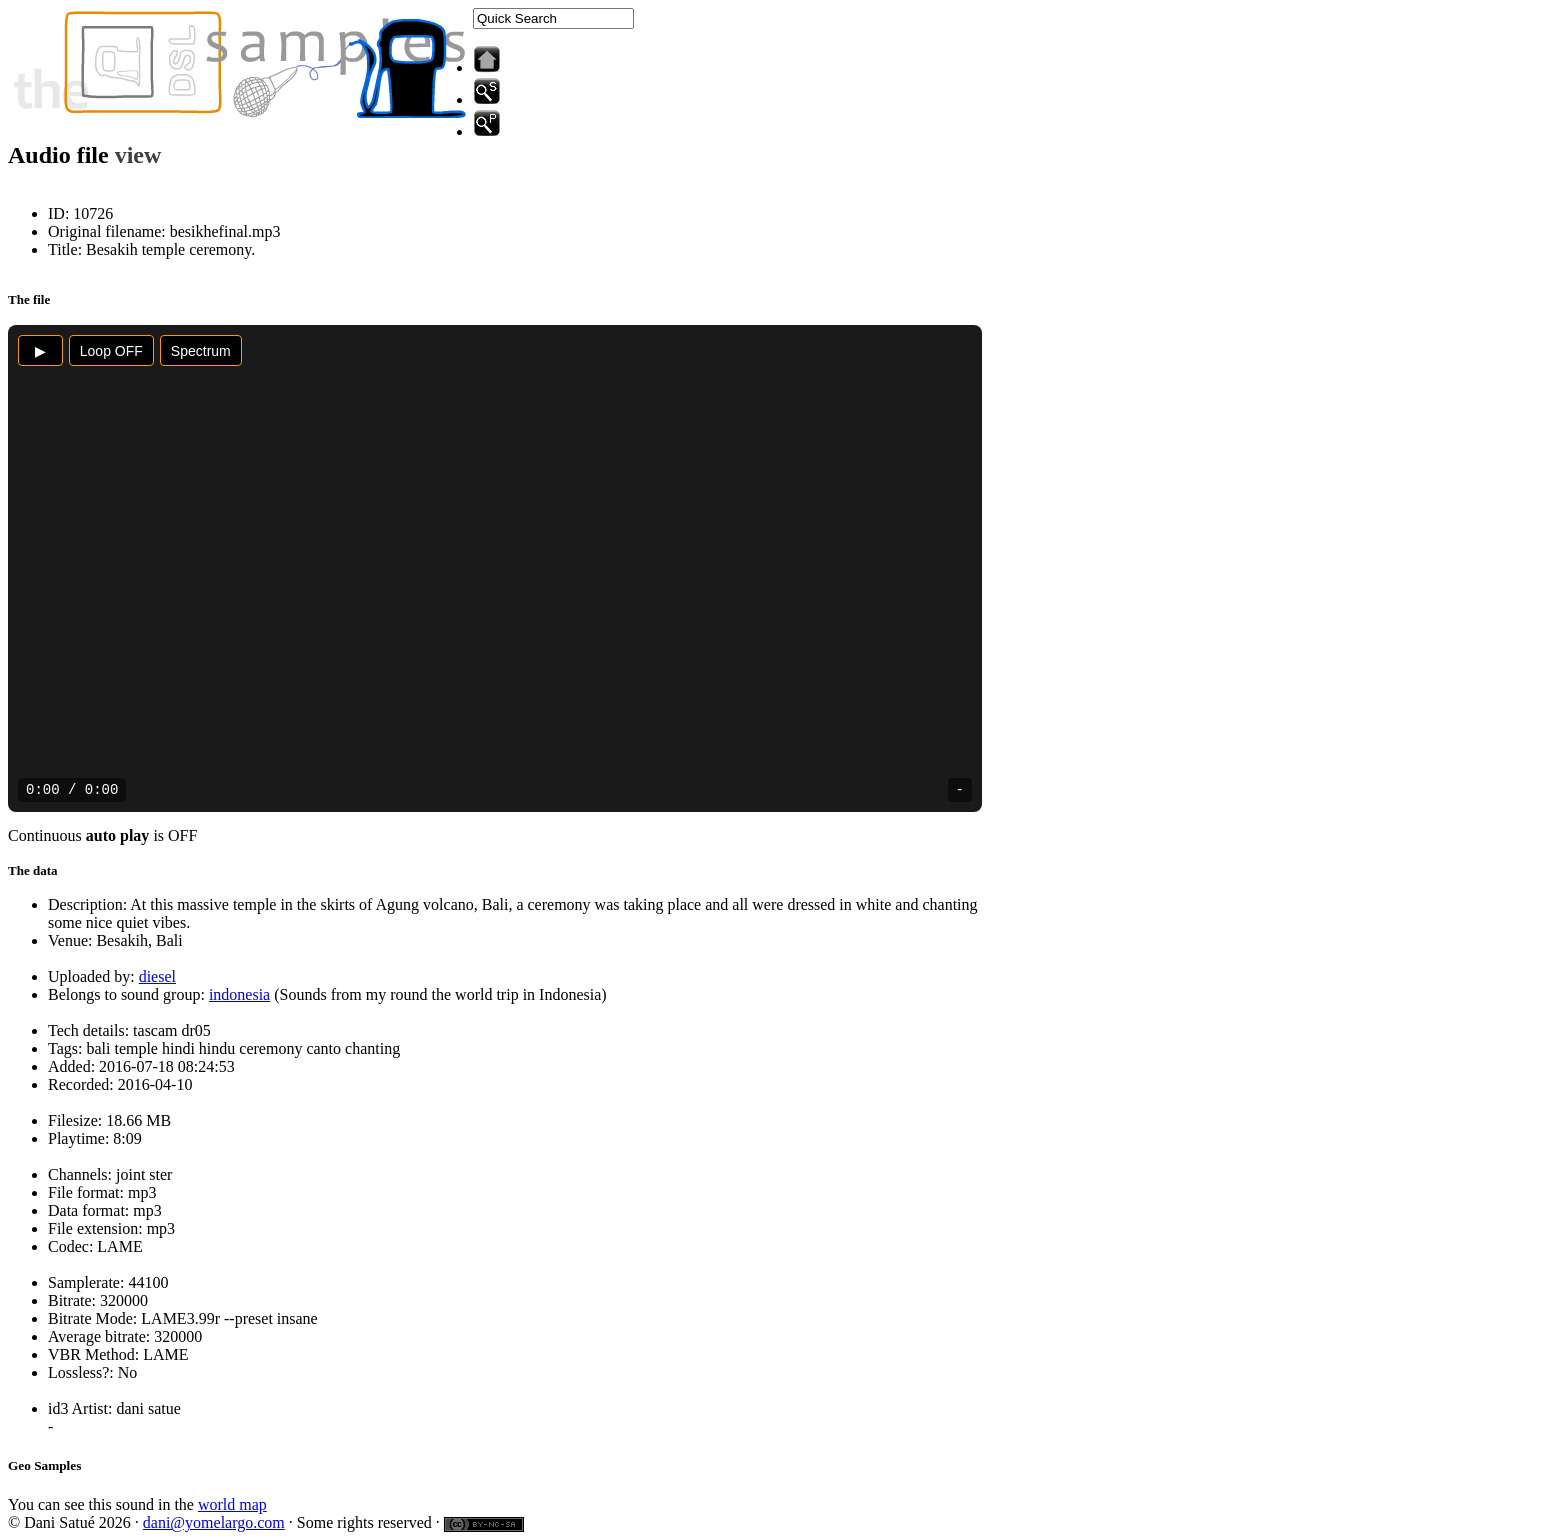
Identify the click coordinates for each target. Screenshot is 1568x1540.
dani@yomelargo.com (214, 1522)
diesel (157, 976)
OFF (182, 835)
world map (232, 1504)
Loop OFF (111, 351)
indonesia (239, 994)
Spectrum (201, 351)
